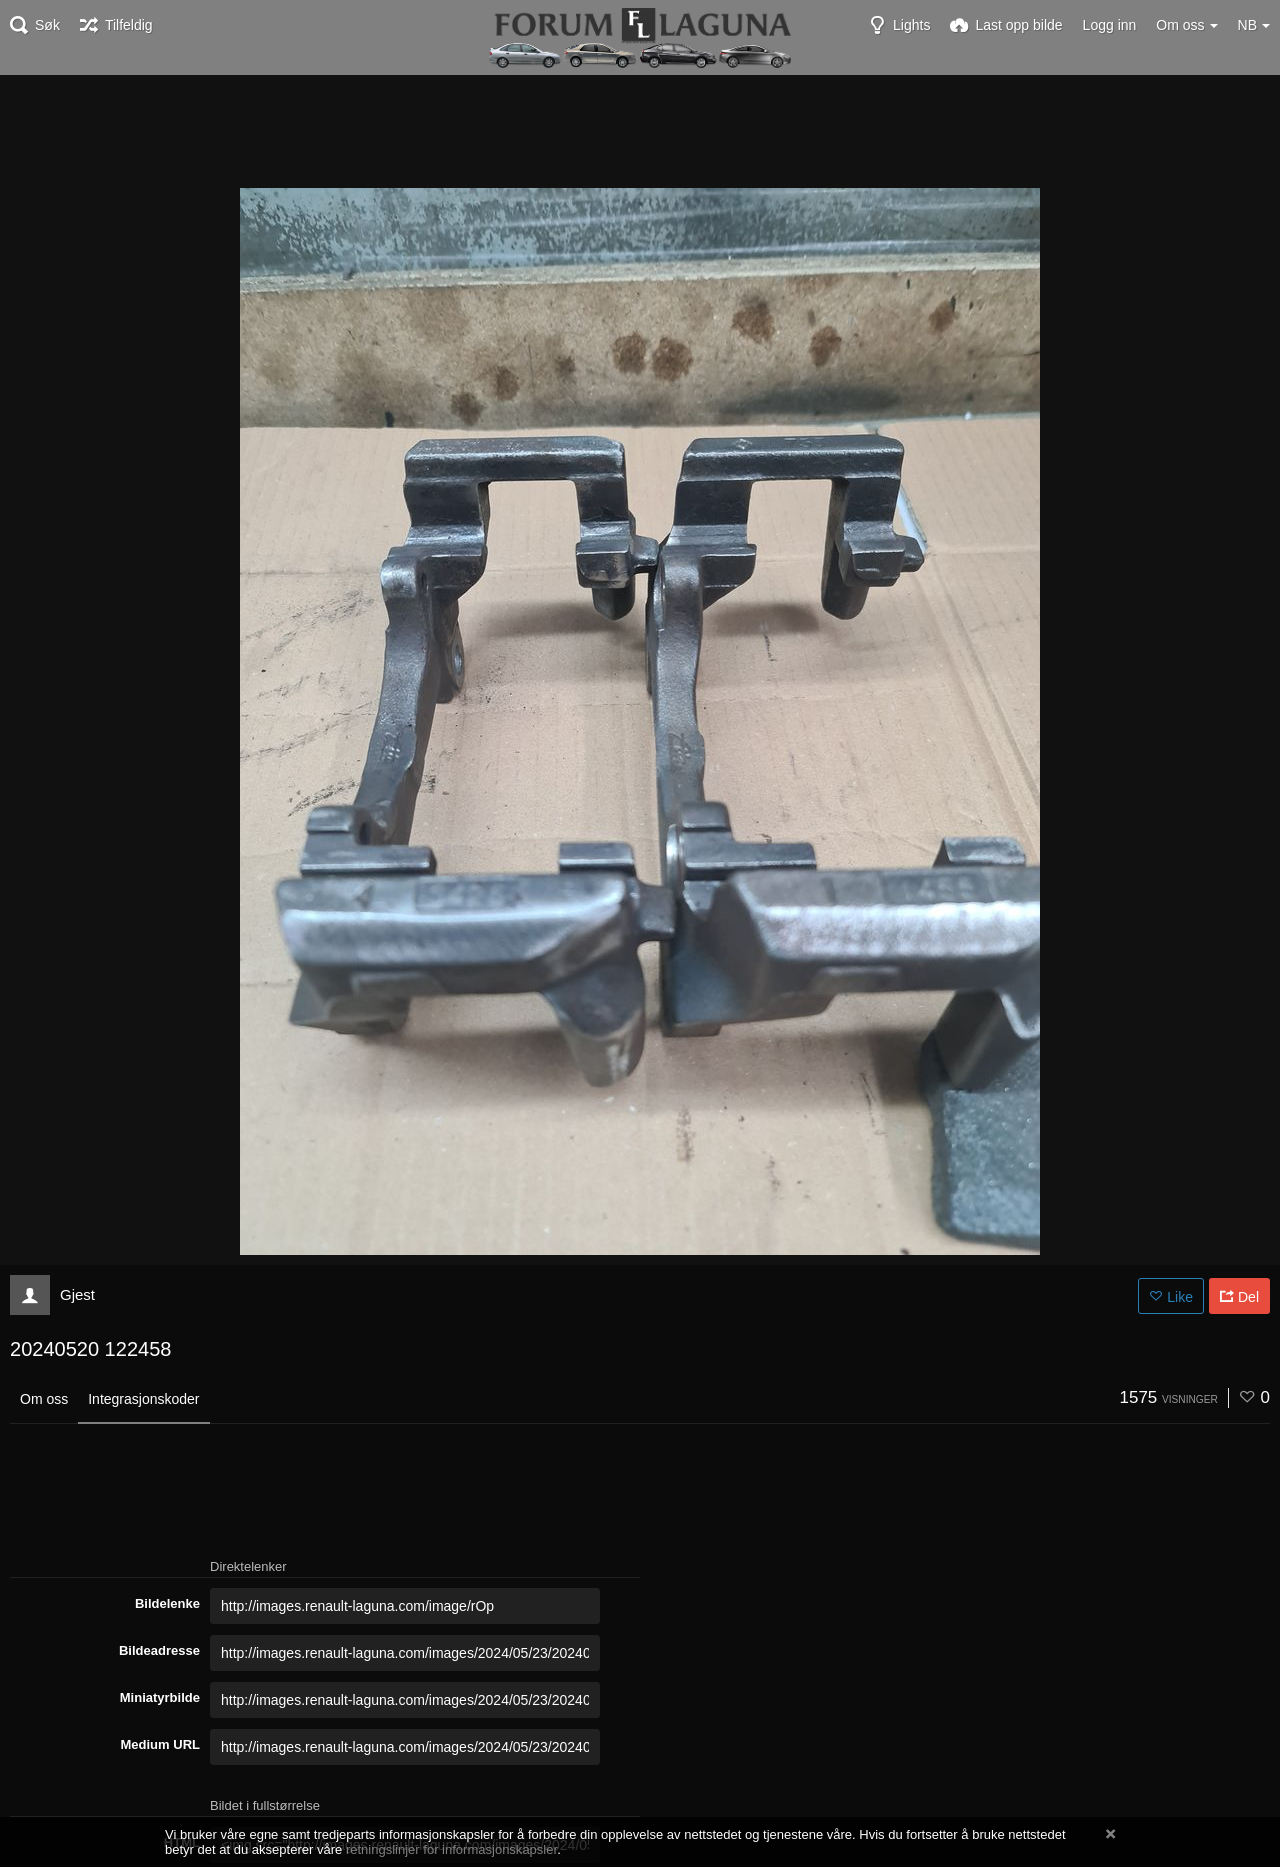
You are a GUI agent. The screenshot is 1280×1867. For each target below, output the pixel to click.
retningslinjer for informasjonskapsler (451, 1849)
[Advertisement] (640, 130)
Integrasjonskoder (143, 1399)
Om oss (44, 1399)
